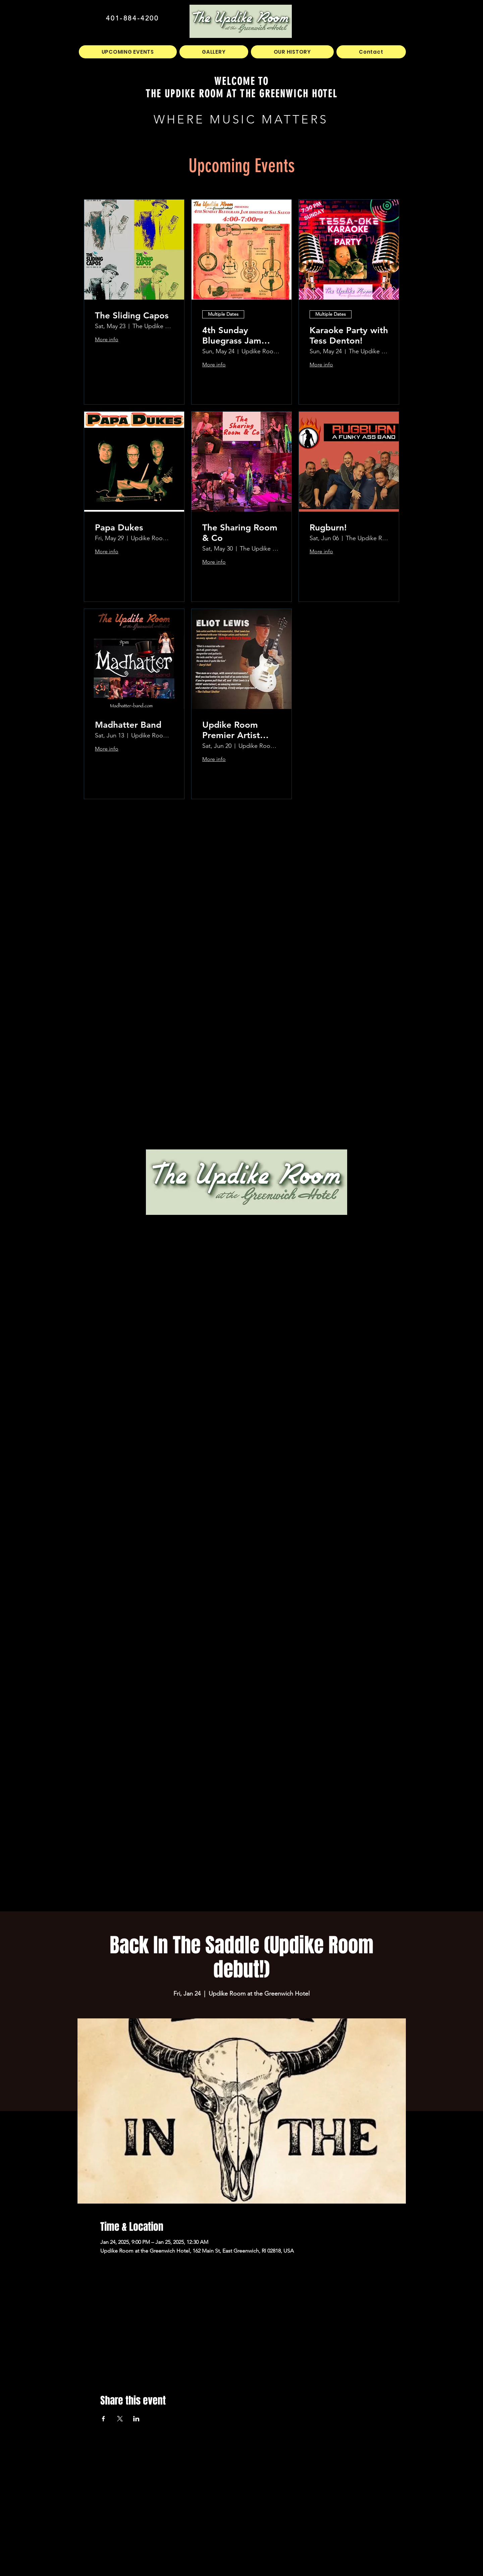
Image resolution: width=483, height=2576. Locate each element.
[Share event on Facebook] (103, 2418)
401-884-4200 (132, 18)
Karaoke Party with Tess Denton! (349, 335)
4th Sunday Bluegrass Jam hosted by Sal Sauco (231, 335)
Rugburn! (328, 527)
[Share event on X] (120, 2418)
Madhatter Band (128, 725)
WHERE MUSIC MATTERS (241, 119)
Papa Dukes (119, 527)
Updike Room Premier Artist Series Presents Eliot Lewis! (233, 730)
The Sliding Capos (132, 315)
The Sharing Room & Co (239, 532)
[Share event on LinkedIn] (136, 2418)
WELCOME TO (241, 81)
